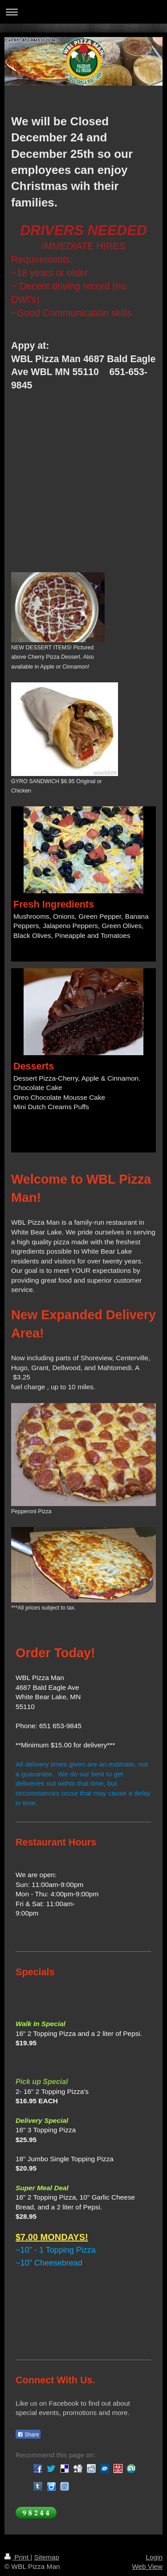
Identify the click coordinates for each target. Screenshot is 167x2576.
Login (154, 2557)
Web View (147, 2566)
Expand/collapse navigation (83, 11)
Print (17, 2557)
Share (28, 2435)
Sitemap (46, 2557)
